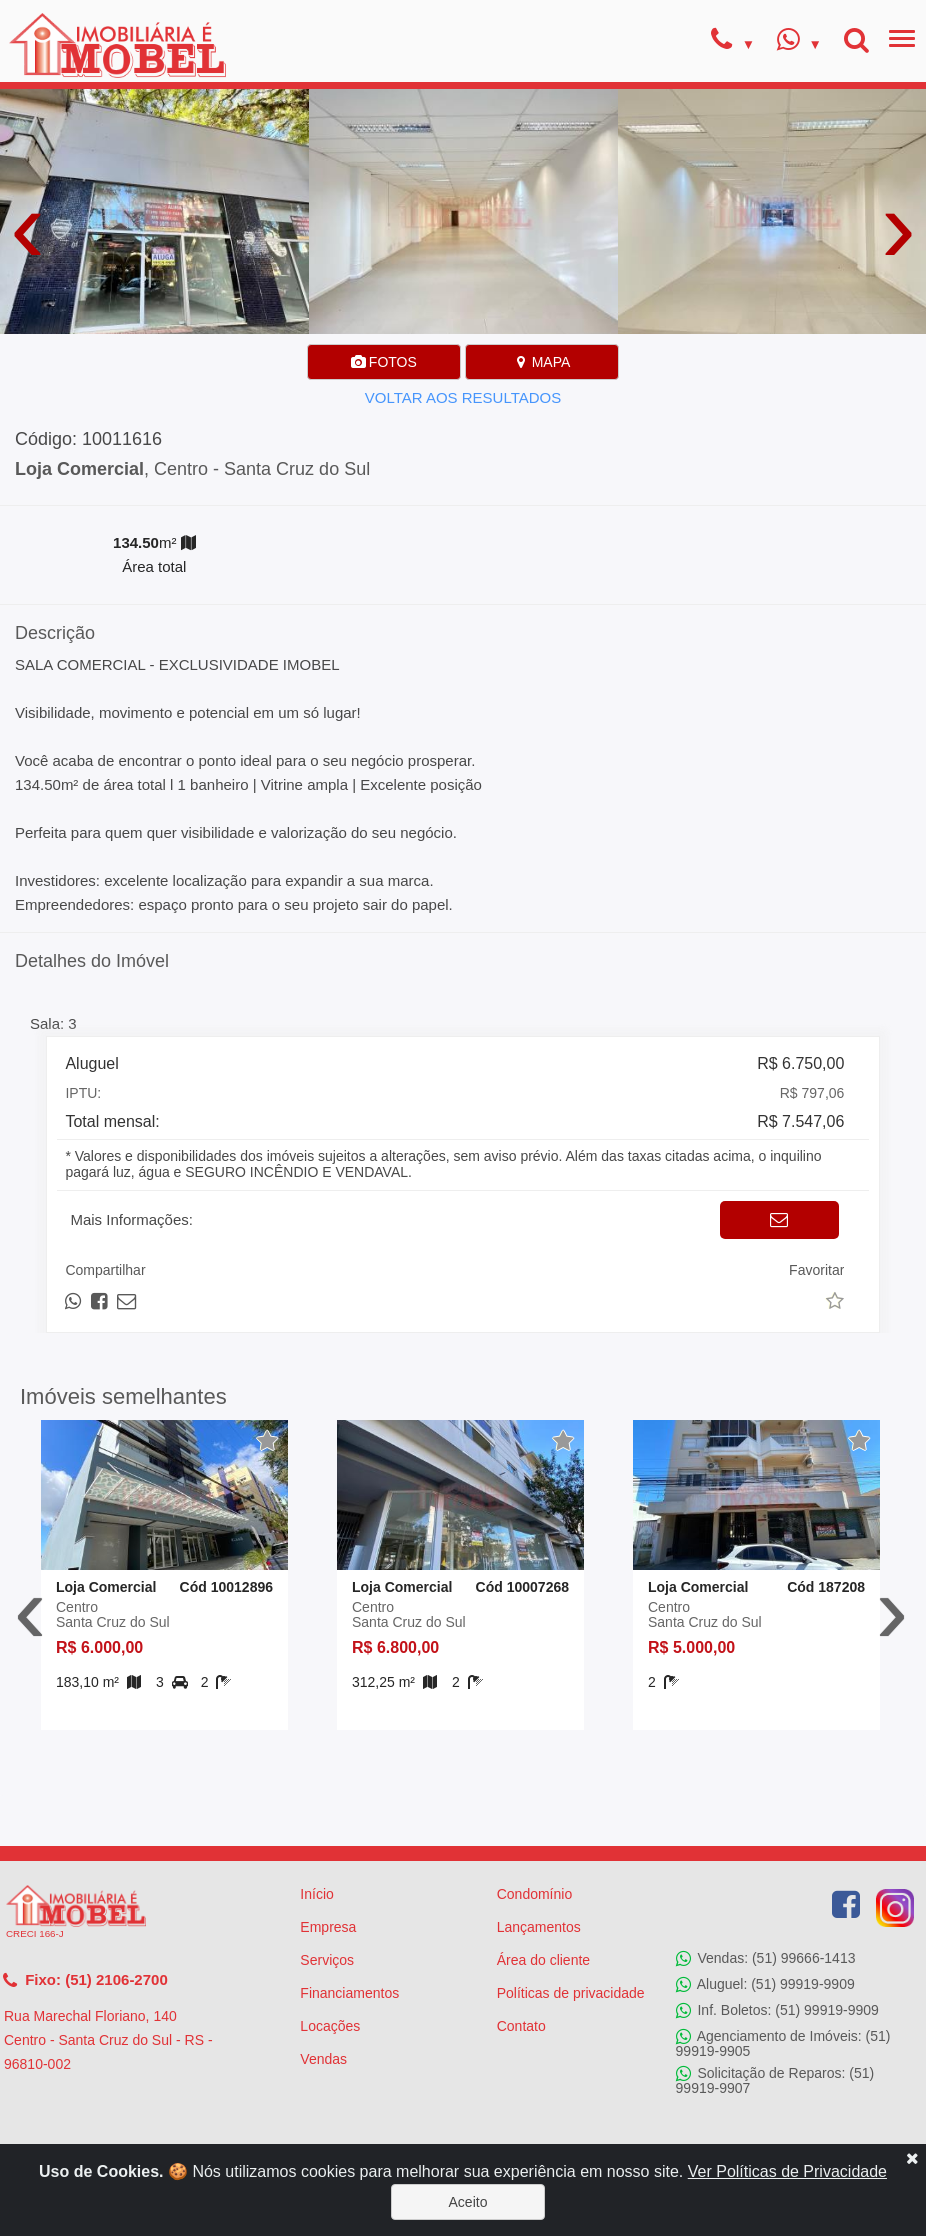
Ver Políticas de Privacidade (787, 2171)
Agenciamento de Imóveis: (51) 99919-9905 (783, 2043)
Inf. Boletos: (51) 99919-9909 (777, 2011)
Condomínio (535, 1894)
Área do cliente (543, 1960)
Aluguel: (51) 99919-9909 (765, 1985)
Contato (521, 2026)
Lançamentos (539, 1927)
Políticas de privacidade (571, 1993)
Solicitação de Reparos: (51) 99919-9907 (775, 2080)
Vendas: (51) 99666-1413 (766, 1959)
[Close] (912, 2158)
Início (316, 1894)
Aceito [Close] (468, 2202)
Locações (330, 2026)
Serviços (327, 1960)
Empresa (328, 1927)
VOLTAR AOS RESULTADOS (463, 397)
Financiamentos (349, 1993)
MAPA (542, 362)
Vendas (323, 2059)
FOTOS (384, 362)
